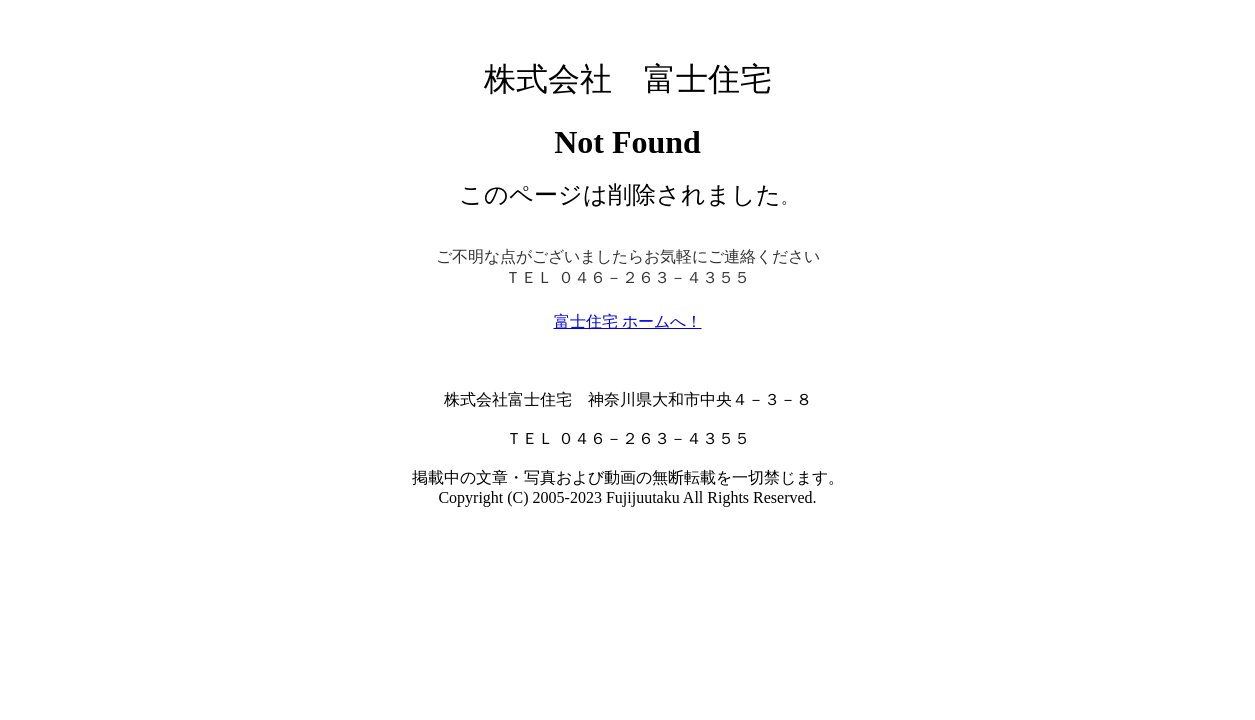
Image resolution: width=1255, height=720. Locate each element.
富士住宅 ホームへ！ (628, 321)
